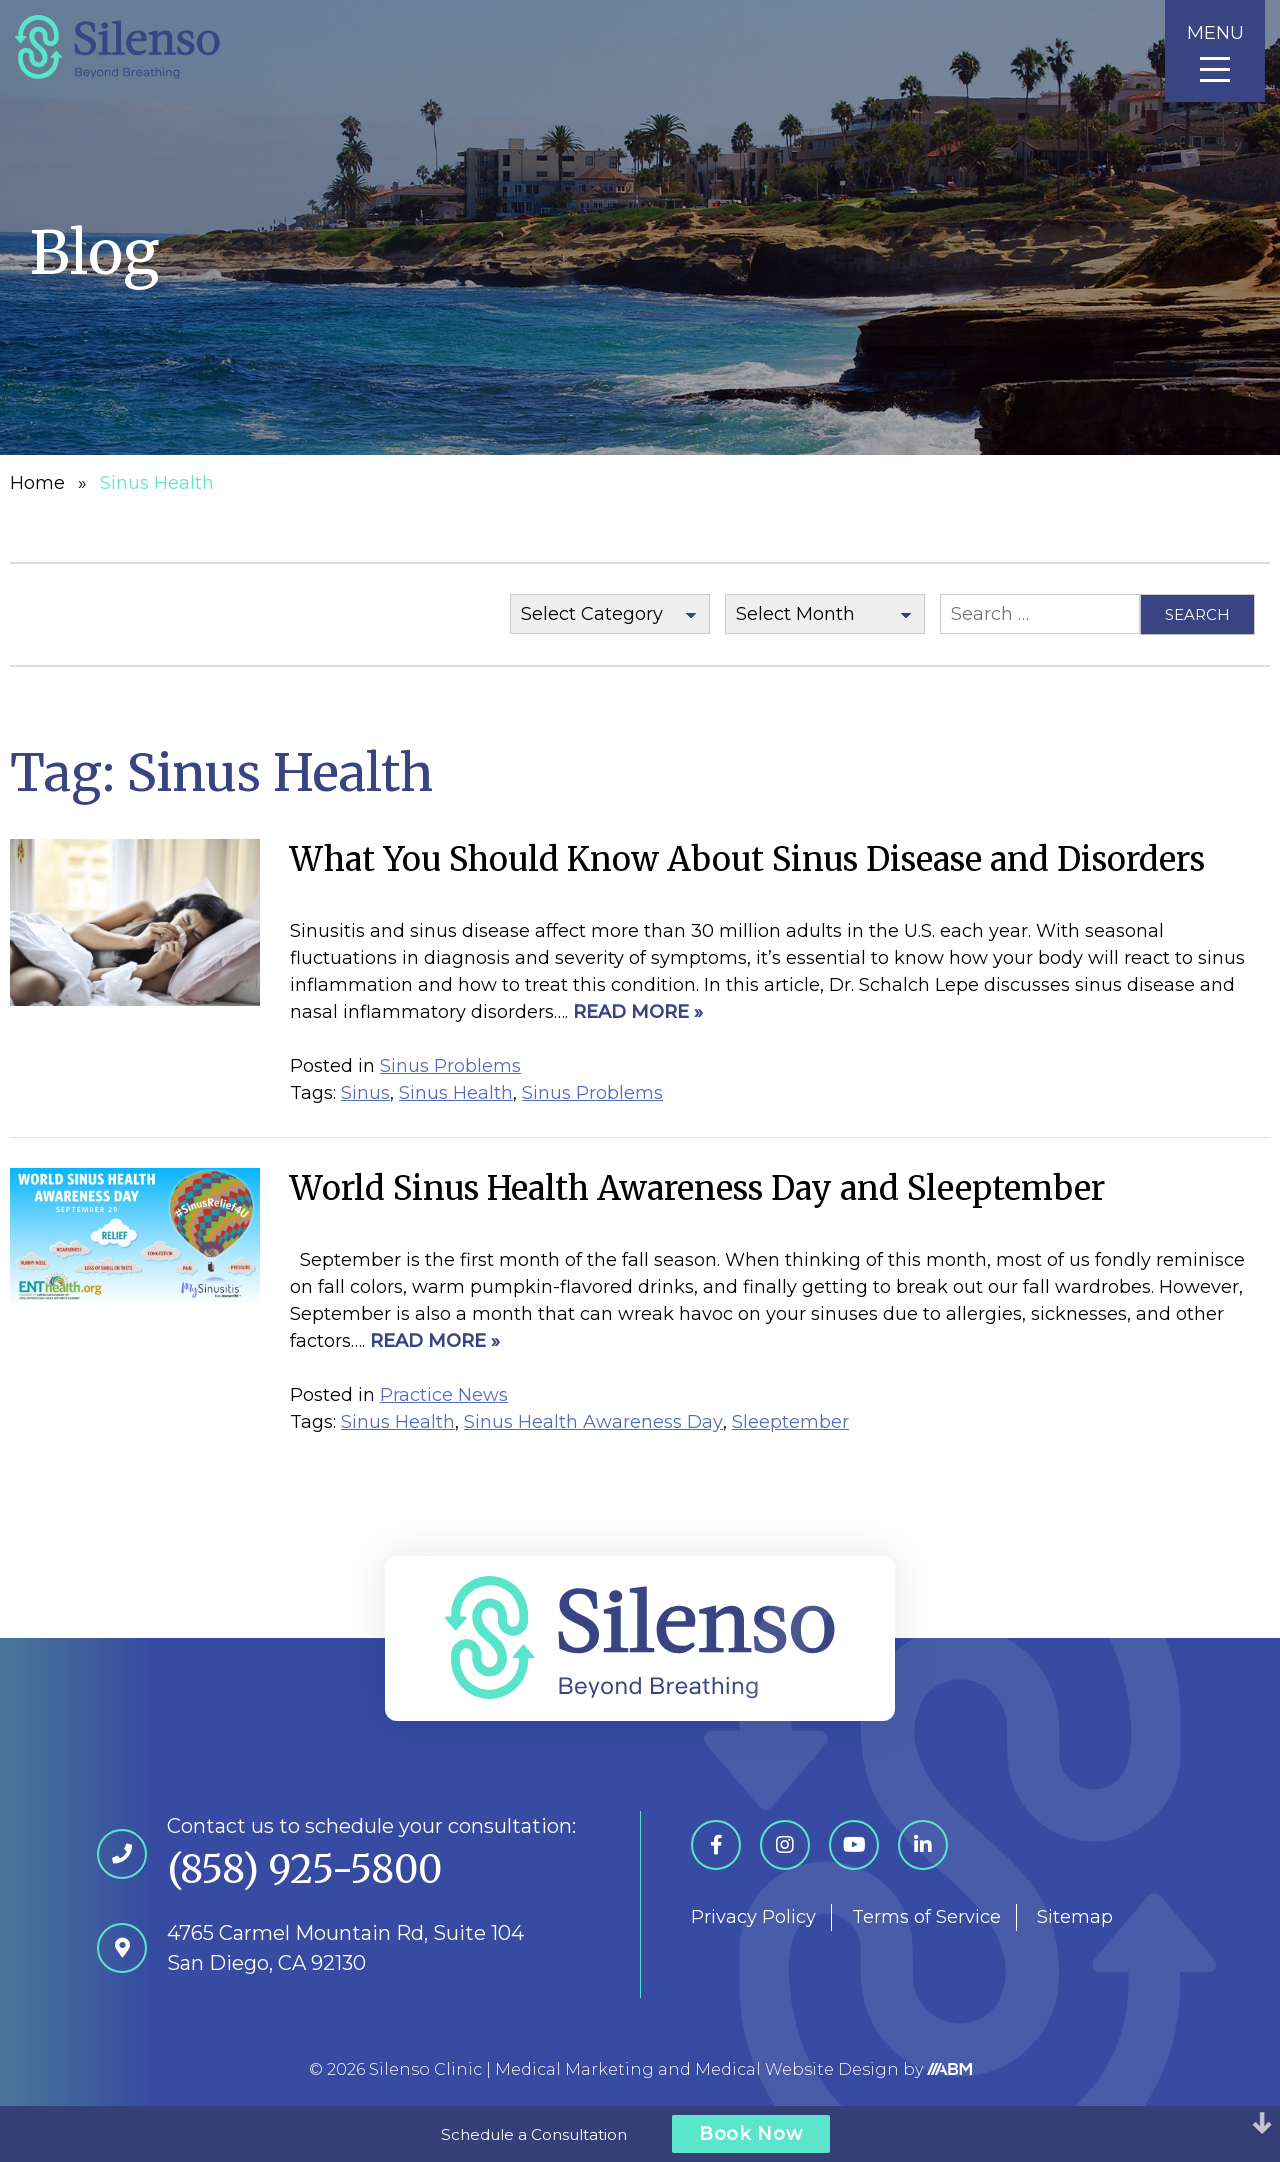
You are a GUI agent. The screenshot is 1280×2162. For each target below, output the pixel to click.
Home (37, 483)
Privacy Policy (753, 1917)
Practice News (444, 1395)
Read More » (638, 1012)
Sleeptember (790, 1422)
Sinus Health (456, 1093)
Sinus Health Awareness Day (593, 1422)
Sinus (365, 1093)
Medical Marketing (574, 2069)
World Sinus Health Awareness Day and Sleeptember (697, 1188)
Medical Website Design (797, 2069)
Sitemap (1075, 1917)
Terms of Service (926, 1917)
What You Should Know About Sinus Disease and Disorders (747, 859)
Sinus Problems (450, 1066)
